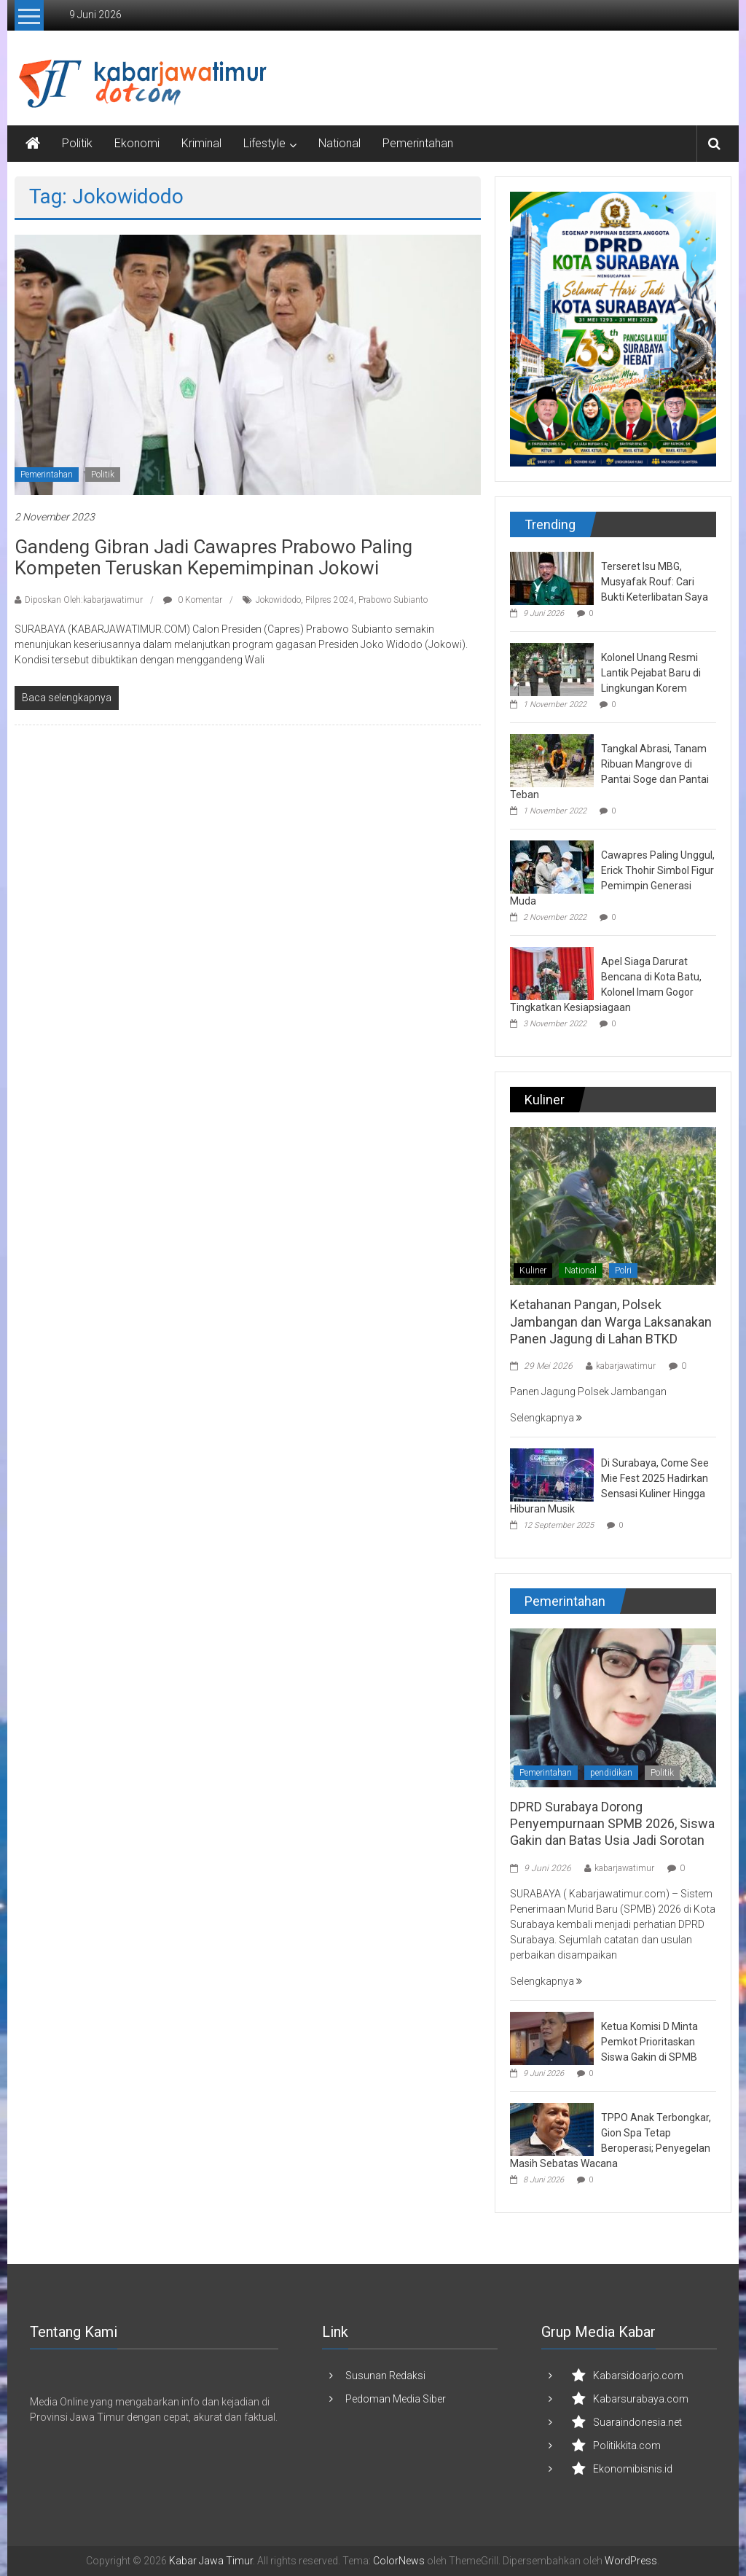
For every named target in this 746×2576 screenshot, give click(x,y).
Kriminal (201, 143)
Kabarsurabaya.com (640, 2399)
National (339, 143)
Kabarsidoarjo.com (638, 2375)
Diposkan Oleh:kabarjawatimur (84, 600)
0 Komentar (192, 600)
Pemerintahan (417, 143)
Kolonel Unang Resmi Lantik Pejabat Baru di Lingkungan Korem (651, 673)
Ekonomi (137, 143)
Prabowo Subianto (393, 600)
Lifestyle (264, 143)
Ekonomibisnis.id (632, 2469)
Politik (77, 143)
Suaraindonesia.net (637, 2422)
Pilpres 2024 (329, 600)
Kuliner (532, 1270)
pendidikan (611, 1773)
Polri (623, 1270)
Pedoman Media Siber (395, 2399)
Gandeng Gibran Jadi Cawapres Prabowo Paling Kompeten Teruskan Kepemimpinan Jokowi (213, 557)
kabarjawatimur (626, 1366)
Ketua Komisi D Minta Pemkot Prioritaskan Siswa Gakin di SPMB (649, 2042)
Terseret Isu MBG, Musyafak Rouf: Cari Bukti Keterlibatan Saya (654, 582)
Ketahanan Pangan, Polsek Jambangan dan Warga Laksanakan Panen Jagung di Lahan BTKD (611, 1321)
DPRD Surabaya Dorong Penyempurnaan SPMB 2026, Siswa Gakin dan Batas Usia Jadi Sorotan (612, 1824)
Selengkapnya (546, 1418)
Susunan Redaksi (385, 2375)
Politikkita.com (627, 2445)
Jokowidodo (278, 600)
